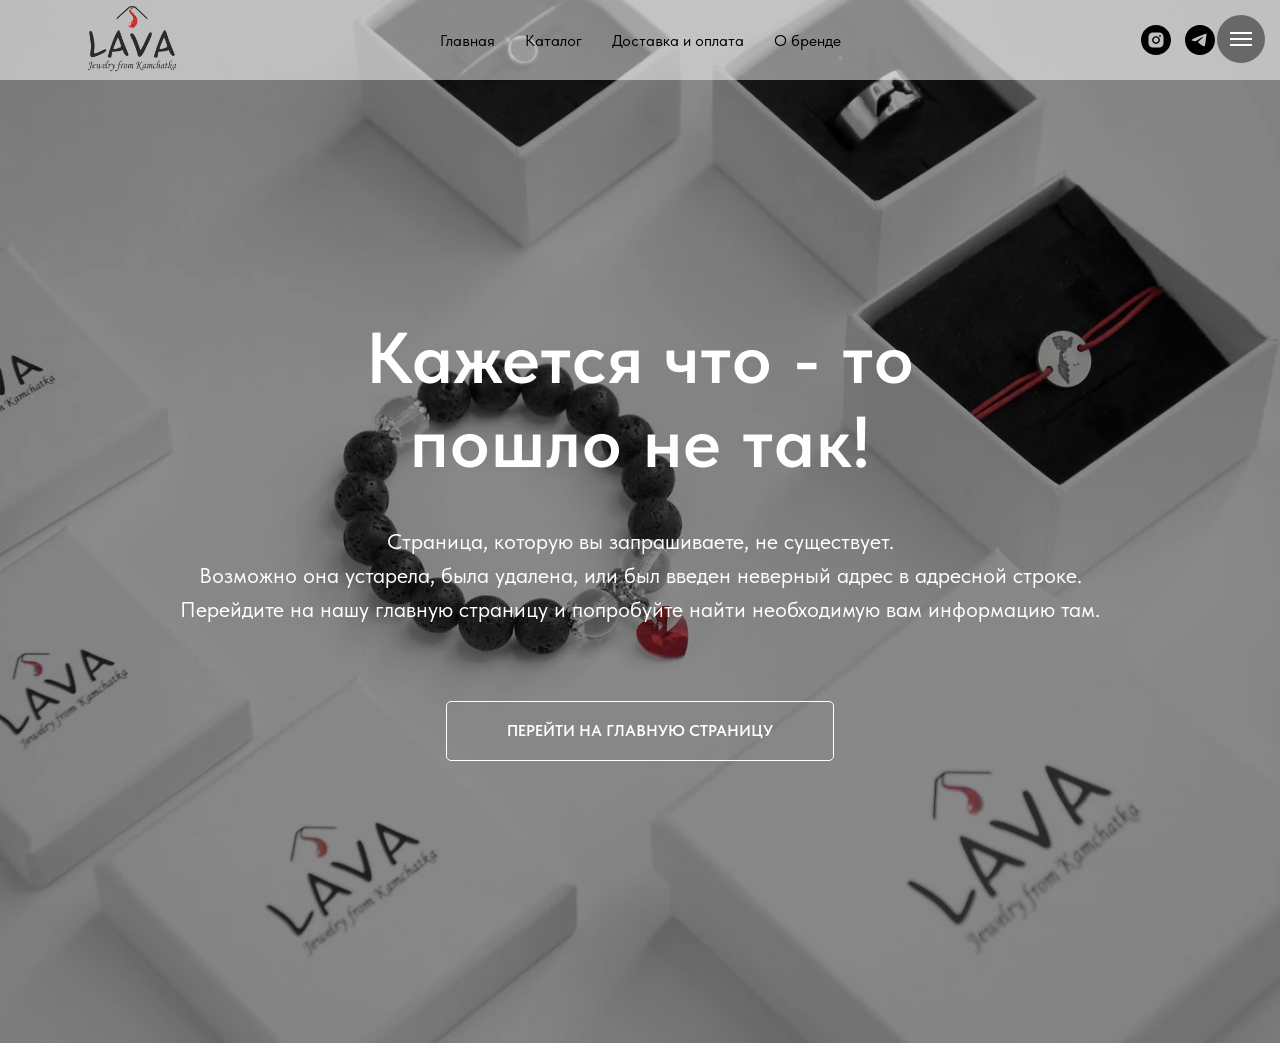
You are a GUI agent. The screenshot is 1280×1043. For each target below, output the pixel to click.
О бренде (807, 40)
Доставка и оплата (678, 40)
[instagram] (1156, 40)
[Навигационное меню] (1241, 39)
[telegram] (1200, 40)
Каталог (553, 40)
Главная (467, 40)
